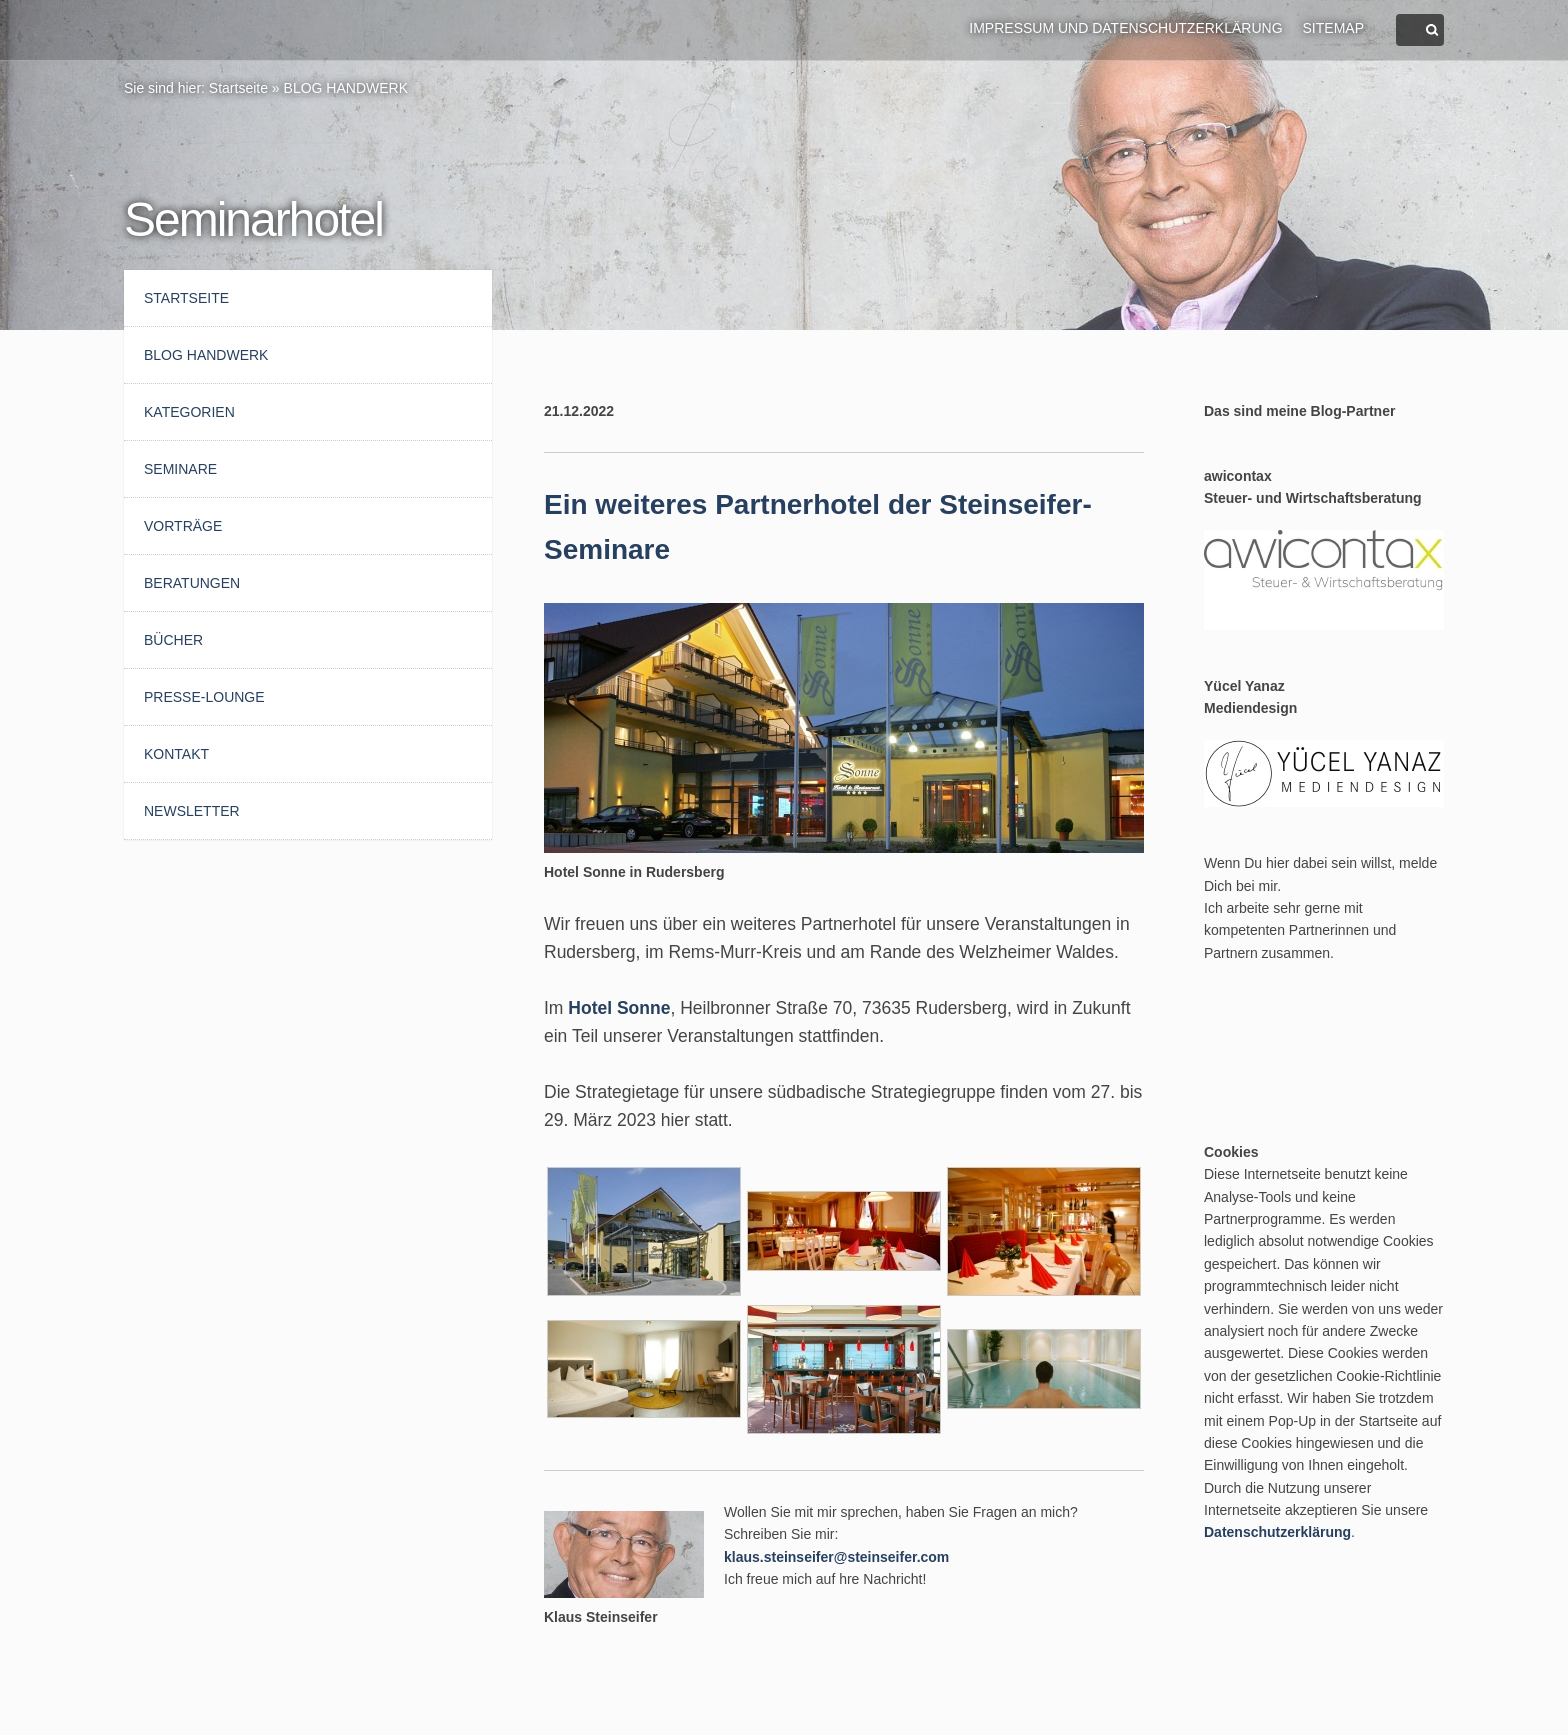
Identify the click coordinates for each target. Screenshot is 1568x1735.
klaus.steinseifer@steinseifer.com (836, 1557)
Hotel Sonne (619, 1008)
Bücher (173, 640)
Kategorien (189, 412)
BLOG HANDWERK (346, 88)
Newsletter (192, 811)
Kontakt (176, 754)
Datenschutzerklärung (1277, 1532)
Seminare (180, 469)
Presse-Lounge (204, 697)
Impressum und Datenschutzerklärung (1125, 28)
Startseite (238, 88)
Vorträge (183, 526)
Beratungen (192, 583)
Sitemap (1333, 28)
